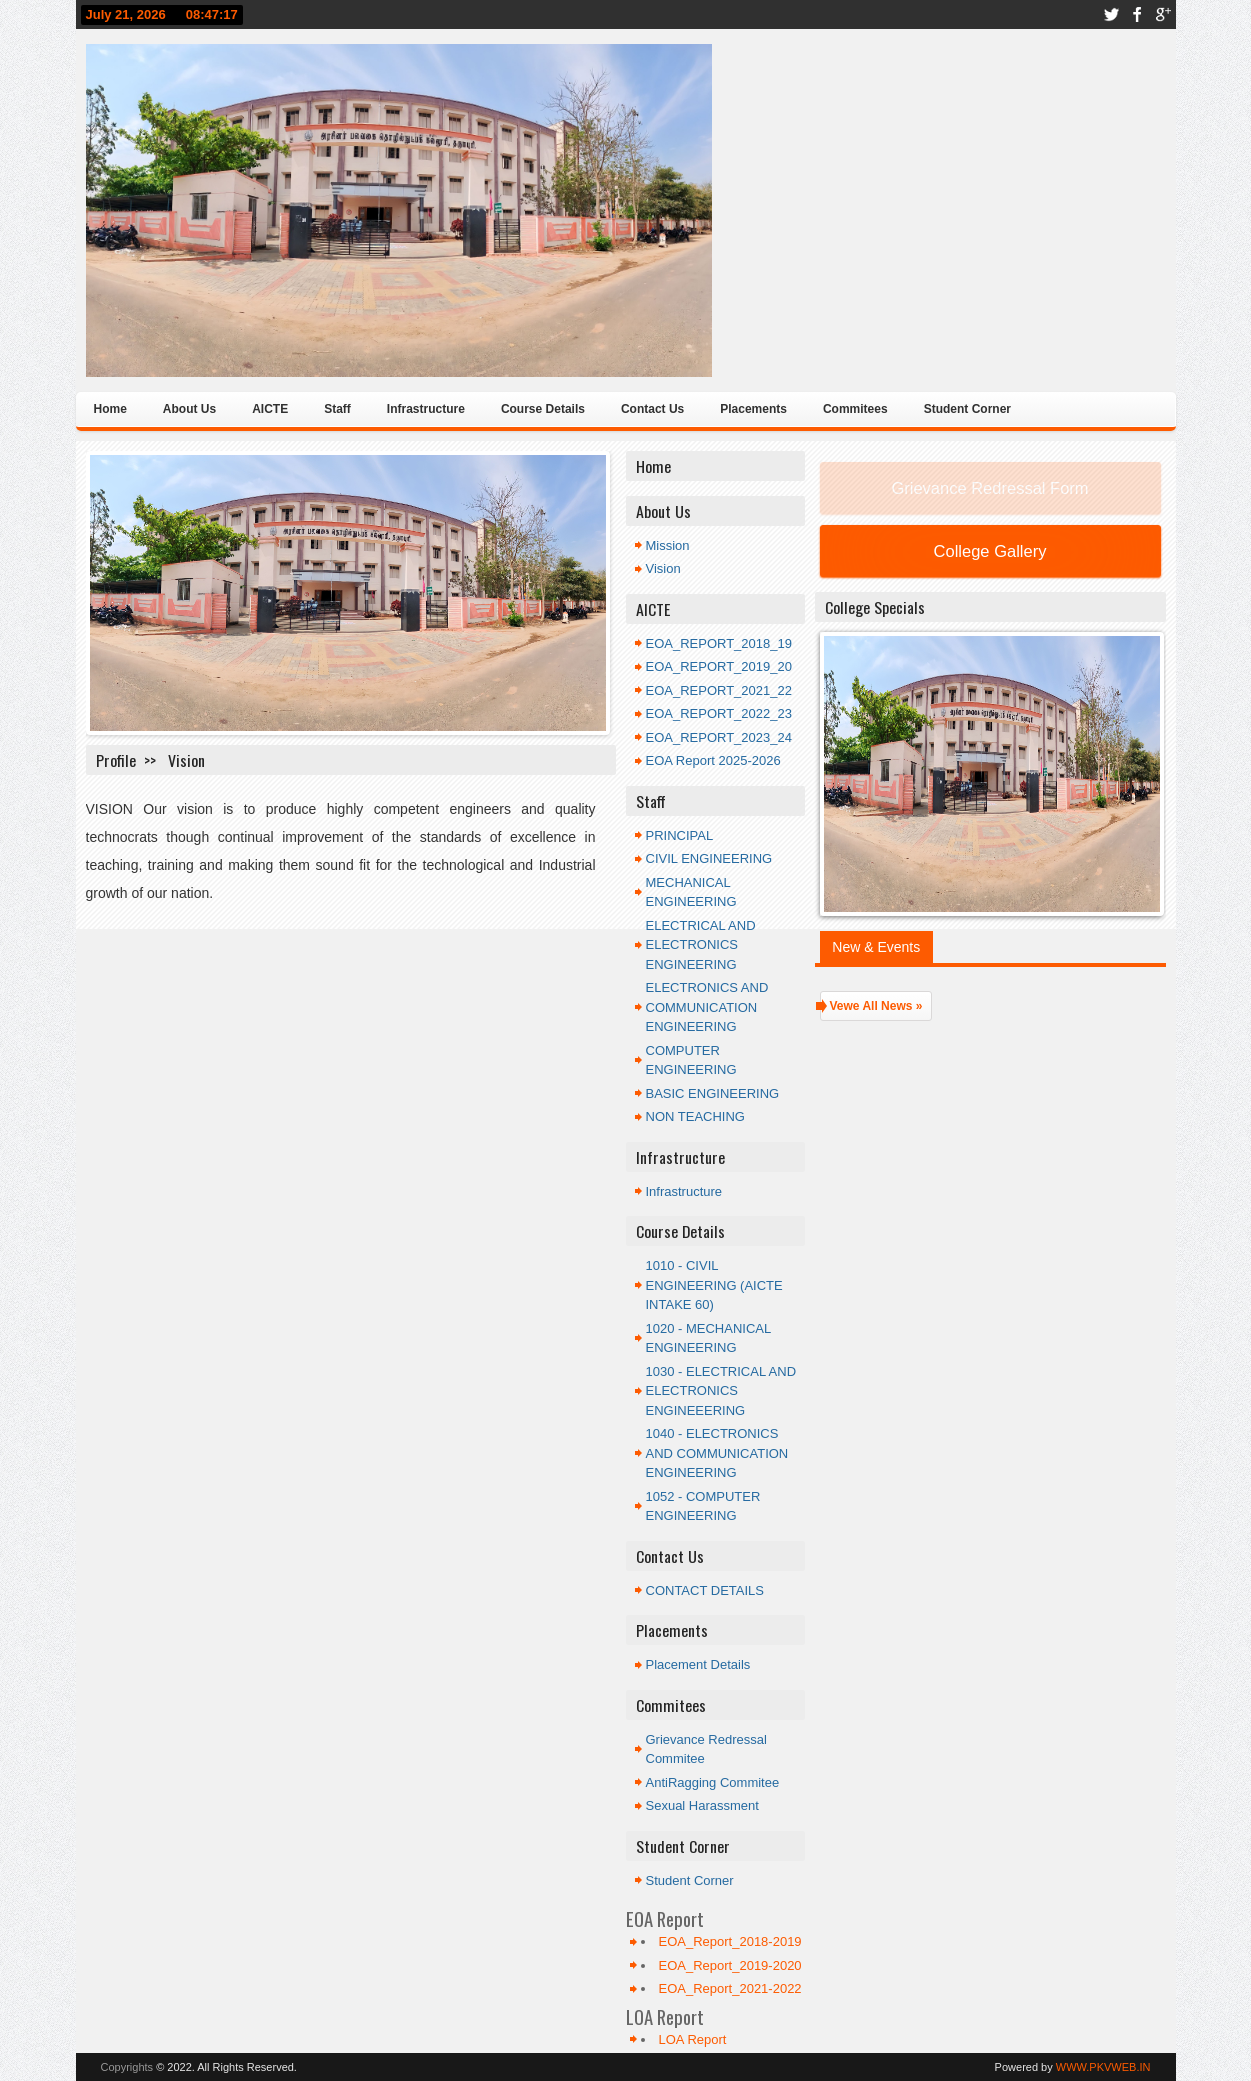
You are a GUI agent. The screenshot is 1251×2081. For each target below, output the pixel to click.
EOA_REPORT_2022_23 (719, 713)
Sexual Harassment (702, 1805)
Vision (663, 568)
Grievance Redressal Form (989, 488)
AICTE (270, 409)
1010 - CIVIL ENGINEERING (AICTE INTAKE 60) (714, 1285)
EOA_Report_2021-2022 (730, 1988)
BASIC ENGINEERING (713, 1093)
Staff (337, 409)
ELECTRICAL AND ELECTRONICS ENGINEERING (701, 945)
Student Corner (967, 409)
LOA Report (693, 2039)
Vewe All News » (876, 1006)
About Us (189, 409)
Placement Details (698, 1664)
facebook (1137, 14)
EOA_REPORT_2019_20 (719, 666)
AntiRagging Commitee (713, 1782)
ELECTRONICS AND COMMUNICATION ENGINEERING (707, 1007)
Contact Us (652, 409)
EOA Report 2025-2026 (713, 760)
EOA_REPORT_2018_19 (719, 643)
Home (110, 409)
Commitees (855, 409)
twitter (1111, 14)
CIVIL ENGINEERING (709, 858)
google (1163, 14)
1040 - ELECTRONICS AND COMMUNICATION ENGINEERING (717, 1453)
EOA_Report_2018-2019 (730, 1941)
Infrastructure (426, 409)
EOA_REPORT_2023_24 (719, 737)
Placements (753, 409)
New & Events (876, 947)
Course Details (543, 409)
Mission (668, 545)
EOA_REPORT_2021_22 (719, 690)
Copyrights (127, 2067)
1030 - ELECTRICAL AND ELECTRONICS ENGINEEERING (721, 1391)
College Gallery (990, 551)
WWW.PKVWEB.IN (1103, 2067)
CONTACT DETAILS (705, 1590)
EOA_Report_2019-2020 (730, 1965)
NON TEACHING (695, 1116)
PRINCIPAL (680, 835)
